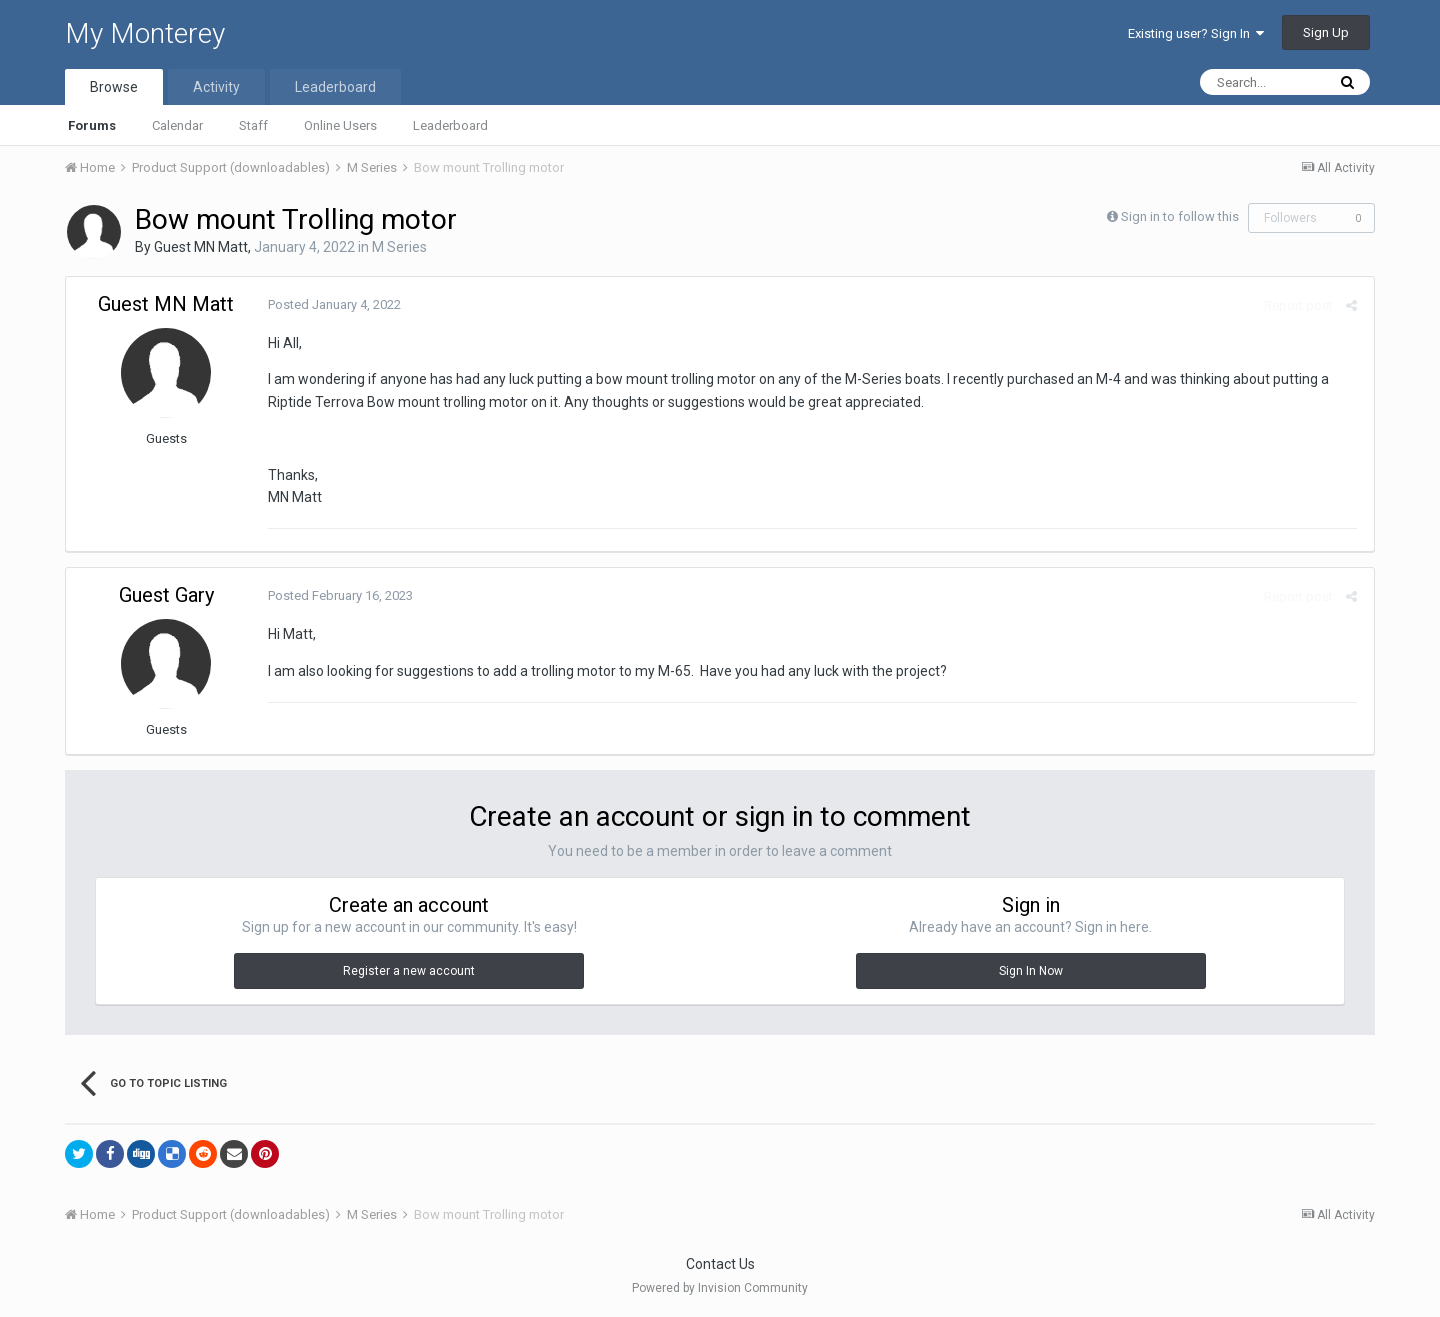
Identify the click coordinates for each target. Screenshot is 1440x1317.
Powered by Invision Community (720, 1288)
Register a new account (409, 971)
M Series (399, 247)
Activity (216, 87)
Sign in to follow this (1180, 216)
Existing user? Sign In (1196, 33)
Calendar (177, 125)
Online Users (340, 125)
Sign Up (1326, 32)
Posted (332, 304)
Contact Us (720, 1264)
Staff (253, 125)
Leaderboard (450, 125)
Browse (114, 87)
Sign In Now (1031, 971)
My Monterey (145, 33)
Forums (92, 125)
